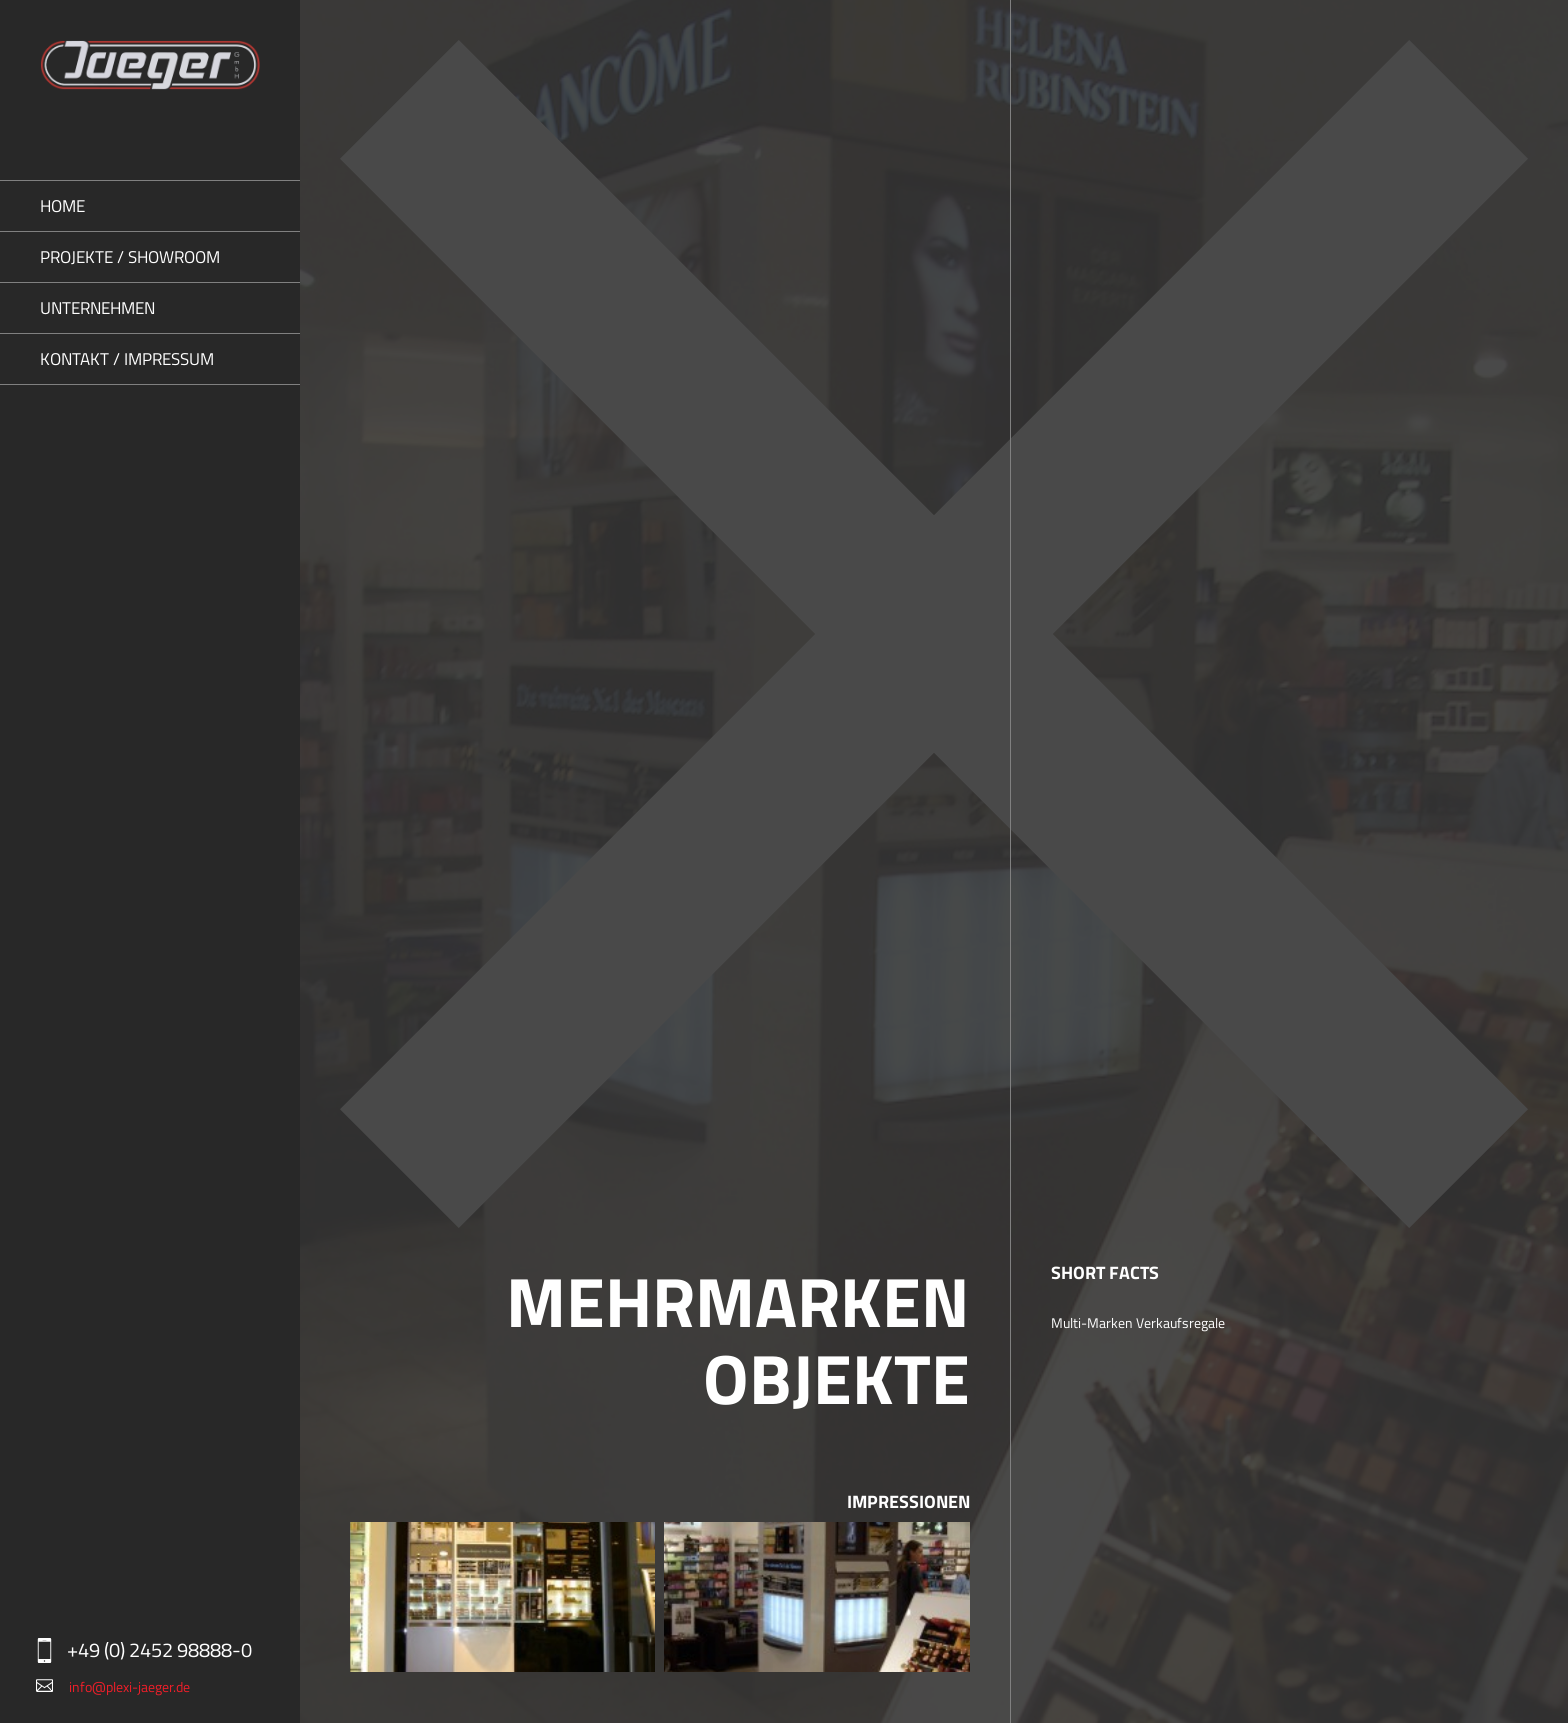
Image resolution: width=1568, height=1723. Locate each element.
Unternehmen (97, 308)
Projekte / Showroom (130, 257)
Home (62, 206)
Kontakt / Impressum (127, 359)
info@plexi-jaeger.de (129, 1686)
